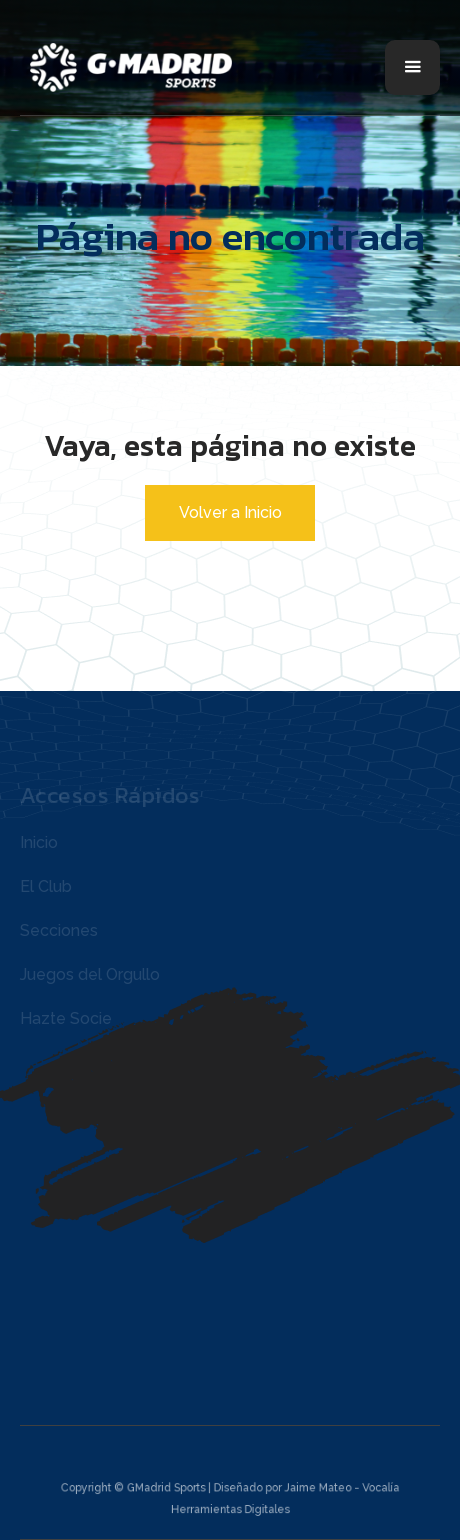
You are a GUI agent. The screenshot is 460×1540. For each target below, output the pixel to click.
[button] (412, 67)
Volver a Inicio (230, 512)
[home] (137, 67)
